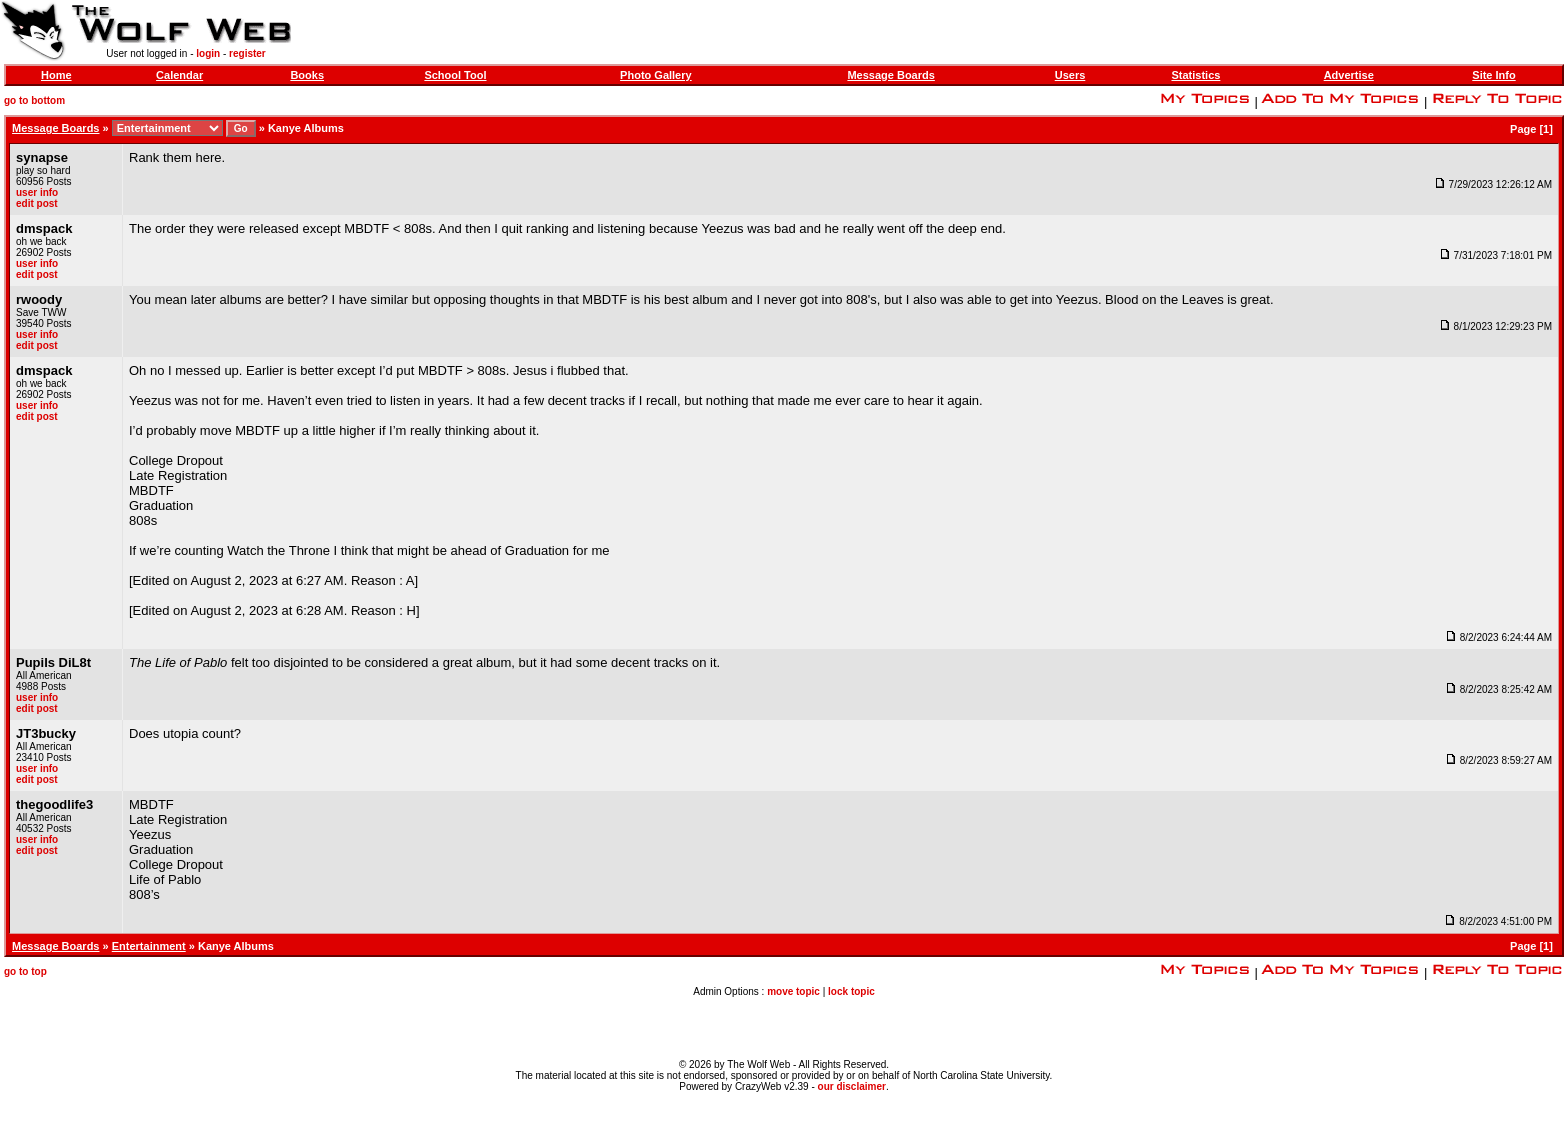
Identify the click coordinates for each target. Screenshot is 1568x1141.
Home (56, 75)
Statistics (1195, 75)
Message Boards (890, 75)
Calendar (179, 75)
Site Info (1493, 75)
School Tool (455, 75)
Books (307, 75)
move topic (793, 991)
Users (1070, 75)
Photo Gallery (656, 75)
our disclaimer (852, 1086)
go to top (25, 971)
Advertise (1349, 75)
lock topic (851, 991)
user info (37, 192)
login (208, 53)
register (247, 53)
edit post (37, 203)
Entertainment (149, 946)
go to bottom (34, 100)
